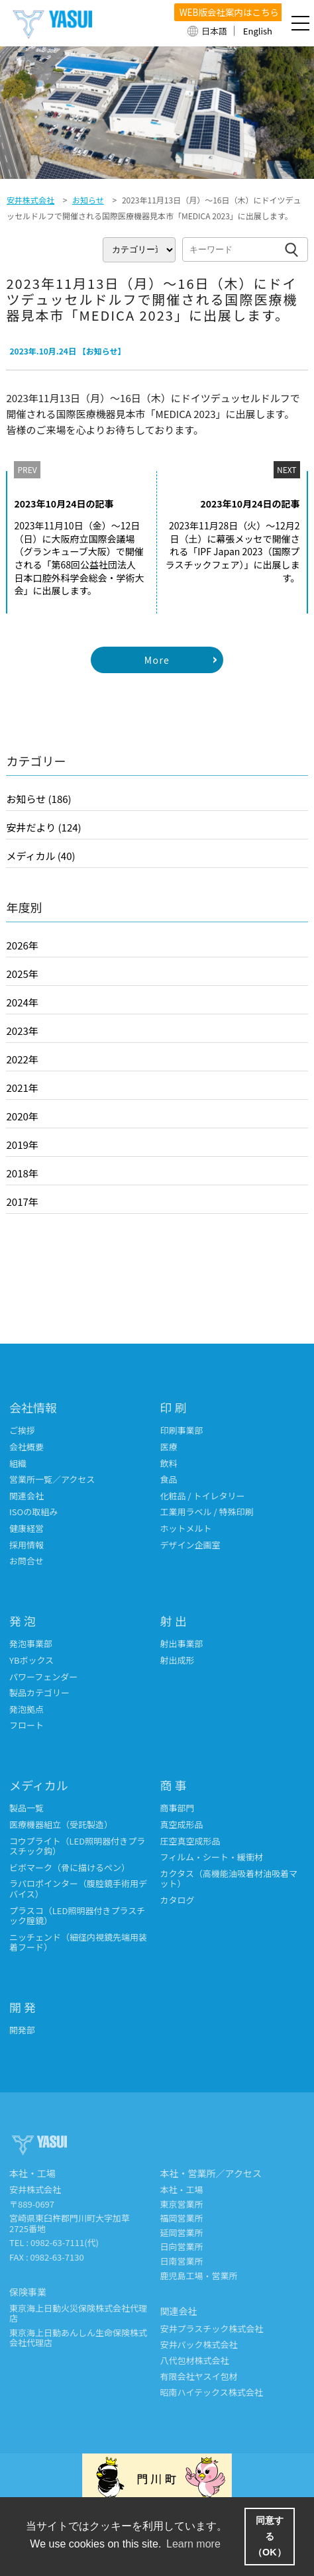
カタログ (177, 1900)
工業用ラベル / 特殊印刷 (207, 1511)
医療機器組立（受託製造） (61, 1824)
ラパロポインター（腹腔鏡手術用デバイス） (78, 1888)
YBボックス (31, 1660)
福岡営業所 (181, 2218)
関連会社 (26, 1495)
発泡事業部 (30, 1643)
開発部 (22, 2029)
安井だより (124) (43, 827)
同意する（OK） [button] (269, 2536)
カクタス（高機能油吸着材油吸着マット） (228, 1878)
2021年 (22, 1088)
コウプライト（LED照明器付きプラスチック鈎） (77, 1846)
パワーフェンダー (43, 1676)
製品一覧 (26, 1807)
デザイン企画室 (190, 1544)
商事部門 (177, 1807)
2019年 (22, 1145)
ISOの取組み (33, 1511)
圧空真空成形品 (190, 1841)
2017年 (22, 1201)
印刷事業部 (181, 1430)
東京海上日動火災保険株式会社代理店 (78, 2313)
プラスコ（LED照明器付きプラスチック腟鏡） (77, 1915)
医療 (169, 1446)
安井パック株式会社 (199, 2344)
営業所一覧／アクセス (52, 1479)
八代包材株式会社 (194, 2360)
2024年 (22, 1002)
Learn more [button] (193, 2543)
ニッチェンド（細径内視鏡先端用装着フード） (78, 1942)
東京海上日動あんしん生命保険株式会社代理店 (78, 2337)
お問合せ (26, 1560)
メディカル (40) (40, 856)
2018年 (22, 1173)
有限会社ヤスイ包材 (199, 2376)
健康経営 (26, 1528)
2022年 (22, 1059)
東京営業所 (181, 2204)
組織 (17, 1463)
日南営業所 (181, 2261)
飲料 (169, 1463)
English (257, 31)
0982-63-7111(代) (64, 2242)
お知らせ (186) (38, 799)
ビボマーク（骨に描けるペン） (69, 1867)
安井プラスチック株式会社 (212, 2328)
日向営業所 (181, 2246)
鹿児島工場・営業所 (199, 2275)
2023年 (22, 1031)
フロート (26, 1725)
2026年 (22, 945)
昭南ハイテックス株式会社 (211, 2392)
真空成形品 (181, 1824)
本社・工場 (181, 2189)
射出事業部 (181, 1643)
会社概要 (26, 1446)
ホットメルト (186, 1528)
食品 (169, 1479)
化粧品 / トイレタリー (202, 1495)
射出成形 (177, 1660)
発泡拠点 (26, 1709)
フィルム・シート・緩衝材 (211, 1857)
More (157, 660)
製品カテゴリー (39, 1692)
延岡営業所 (181, 2232)
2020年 (22, 1116)
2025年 (22, 974)
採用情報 (26, 1544)
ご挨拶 (22, 1430)
